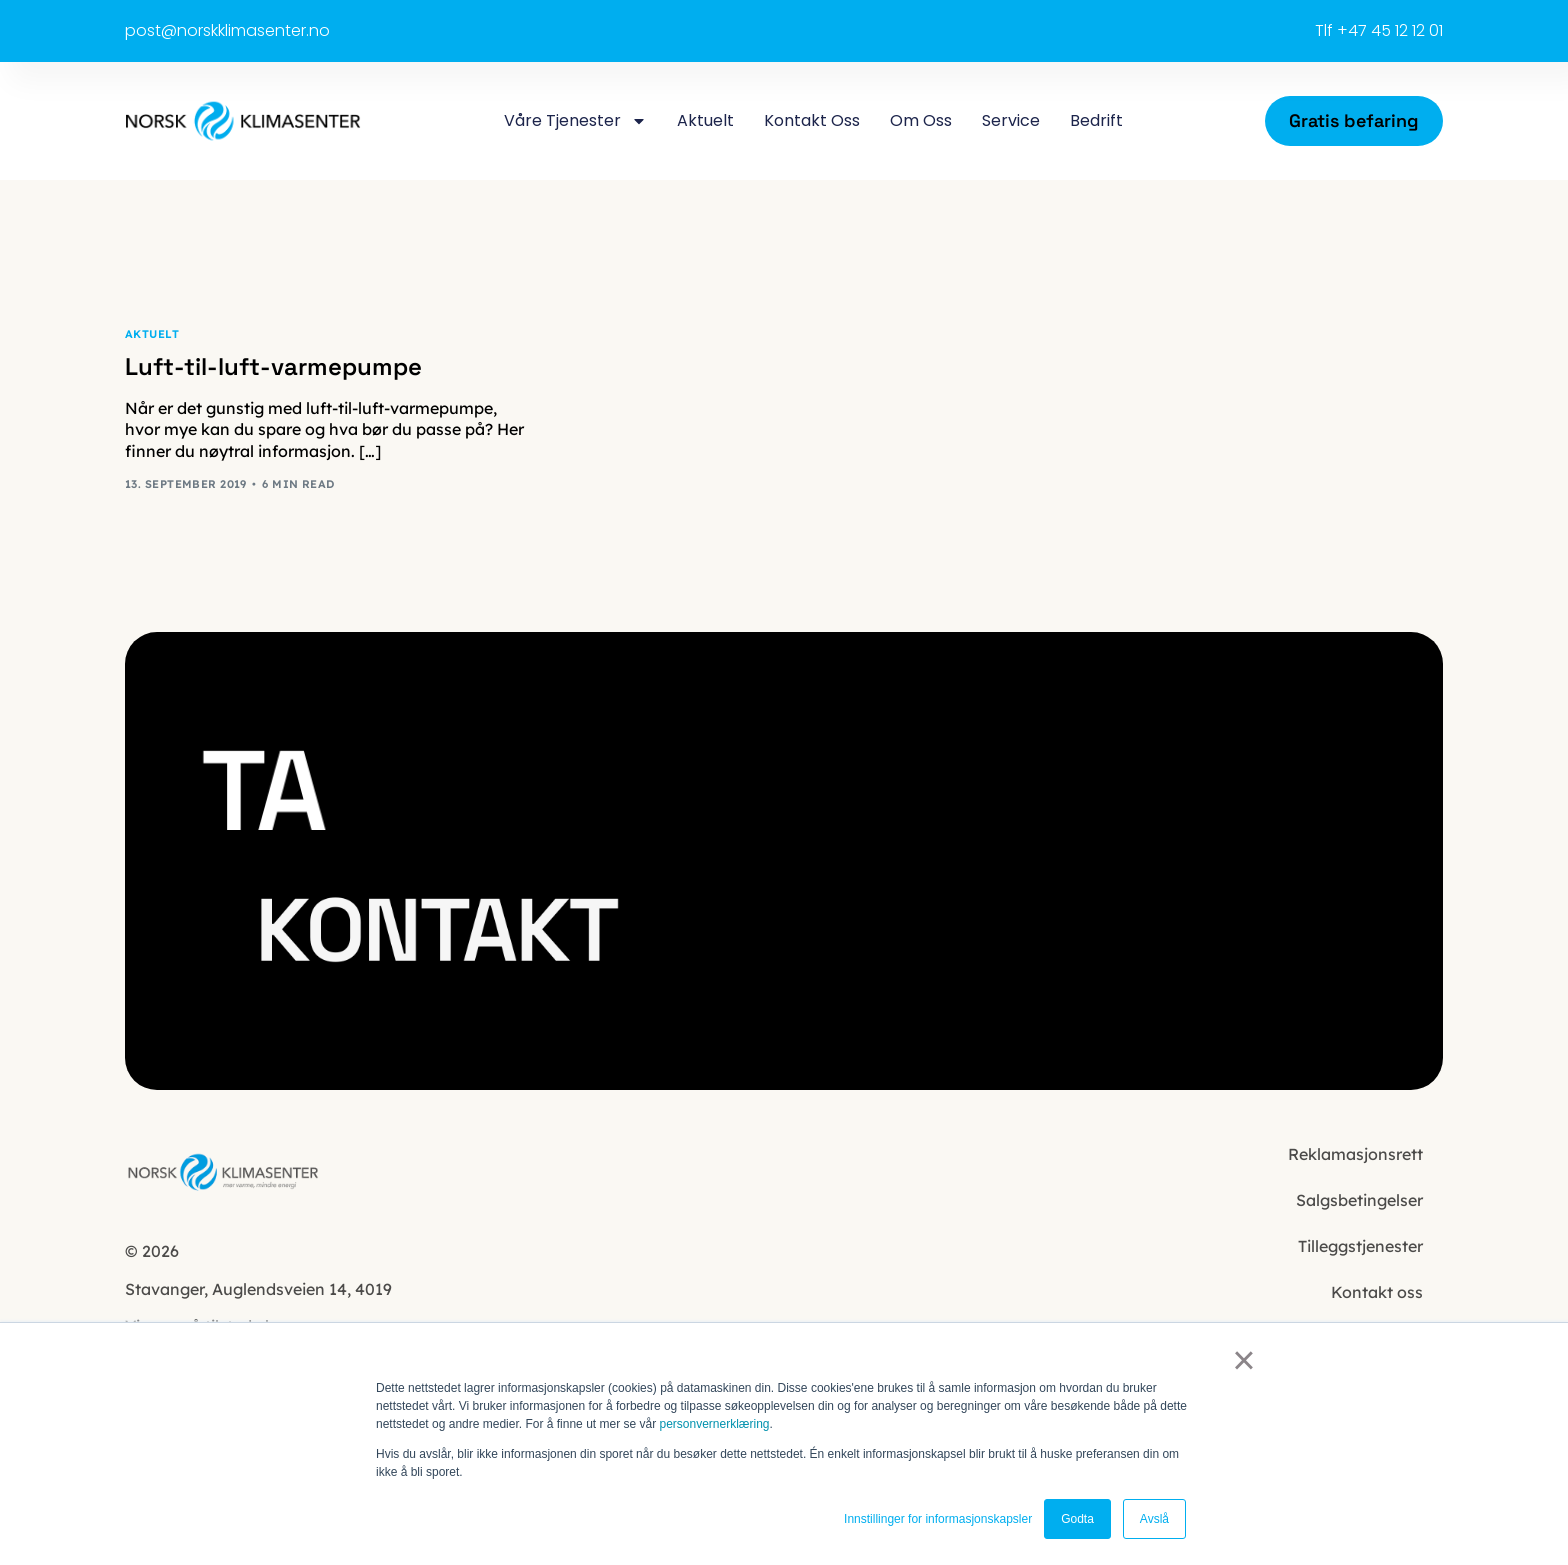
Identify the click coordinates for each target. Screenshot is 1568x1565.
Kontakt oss (812, 120)
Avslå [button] (1154, 1519)
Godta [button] (1077, 1519)
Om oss (921, 120)
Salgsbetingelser (1359, 1200)
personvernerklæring (714, 1424)
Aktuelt (705, 120)
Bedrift (1096, 120)
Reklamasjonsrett (1355, 1154)
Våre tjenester (575, 121)
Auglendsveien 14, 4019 (260, 1289)
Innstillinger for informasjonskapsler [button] (938, 1519)
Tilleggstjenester (1360, 1246)
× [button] (1243, 1360)
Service (1011, 120)
